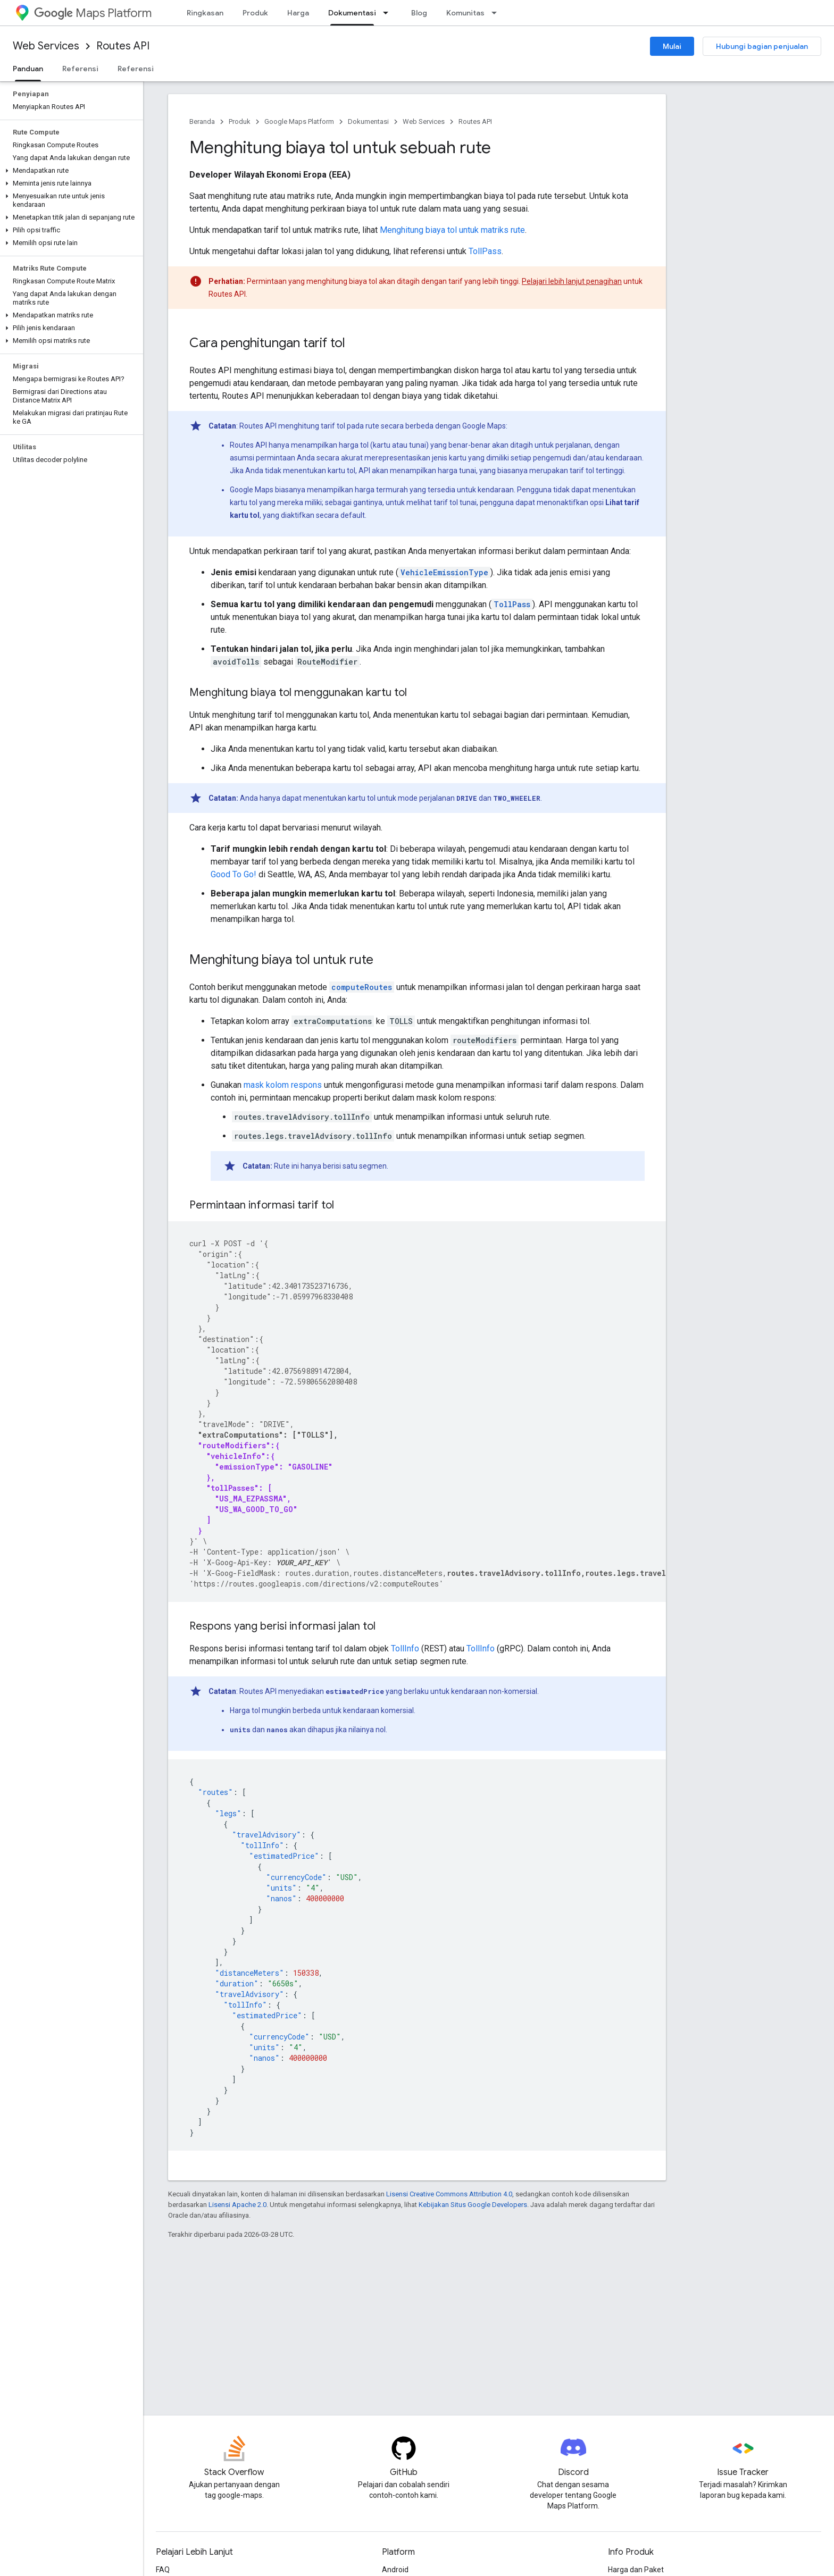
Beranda (202, 121)
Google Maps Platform (299, 121)
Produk (255, 13)
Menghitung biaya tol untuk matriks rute (452, 230)
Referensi (80, 68)
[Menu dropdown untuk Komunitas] (497, 13)
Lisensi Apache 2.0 (237, 2205)
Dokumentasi (368, 121)
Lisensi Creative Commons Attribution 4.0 (449, 2194)
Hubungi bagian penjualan (762, 46)
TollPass (485, 251)
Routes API (122, 46)
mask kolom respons (283, 1085)
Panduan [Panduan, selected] (28, 68)
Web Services (46, 46)
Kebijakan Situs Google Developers (473, 2205)
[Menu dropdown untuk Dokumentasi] (389, 13)
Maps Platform (93, 13)
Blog (419, 13)
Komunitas (465, 13)
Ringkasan (205, 13)
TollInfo (405, 1648)
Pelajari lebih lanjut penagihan (572, 281)
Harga (298, 13)
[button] (69, 170)
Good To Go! (233, 874)
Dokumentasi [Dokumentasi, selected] (352, 13)
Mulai (672, 46)
